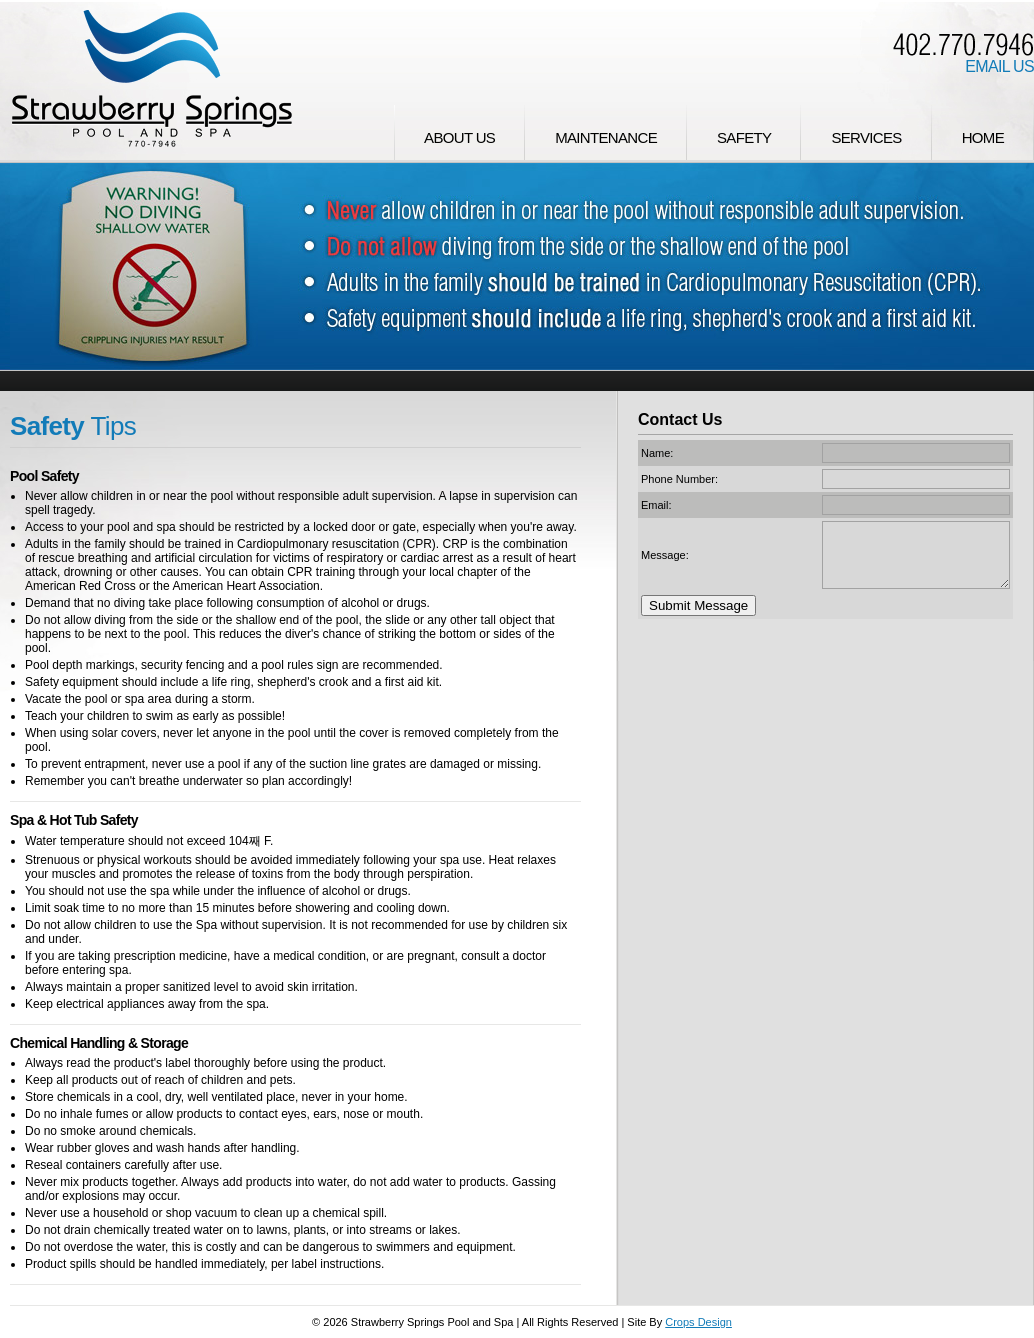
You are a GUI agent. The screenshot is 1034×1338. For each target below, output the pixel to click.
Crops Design (698, 1322)
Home (983, 137)
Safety (744, 137)
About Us (459, 137)
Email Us (999, 66)
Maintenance (606, 137)
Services (866, 137)
